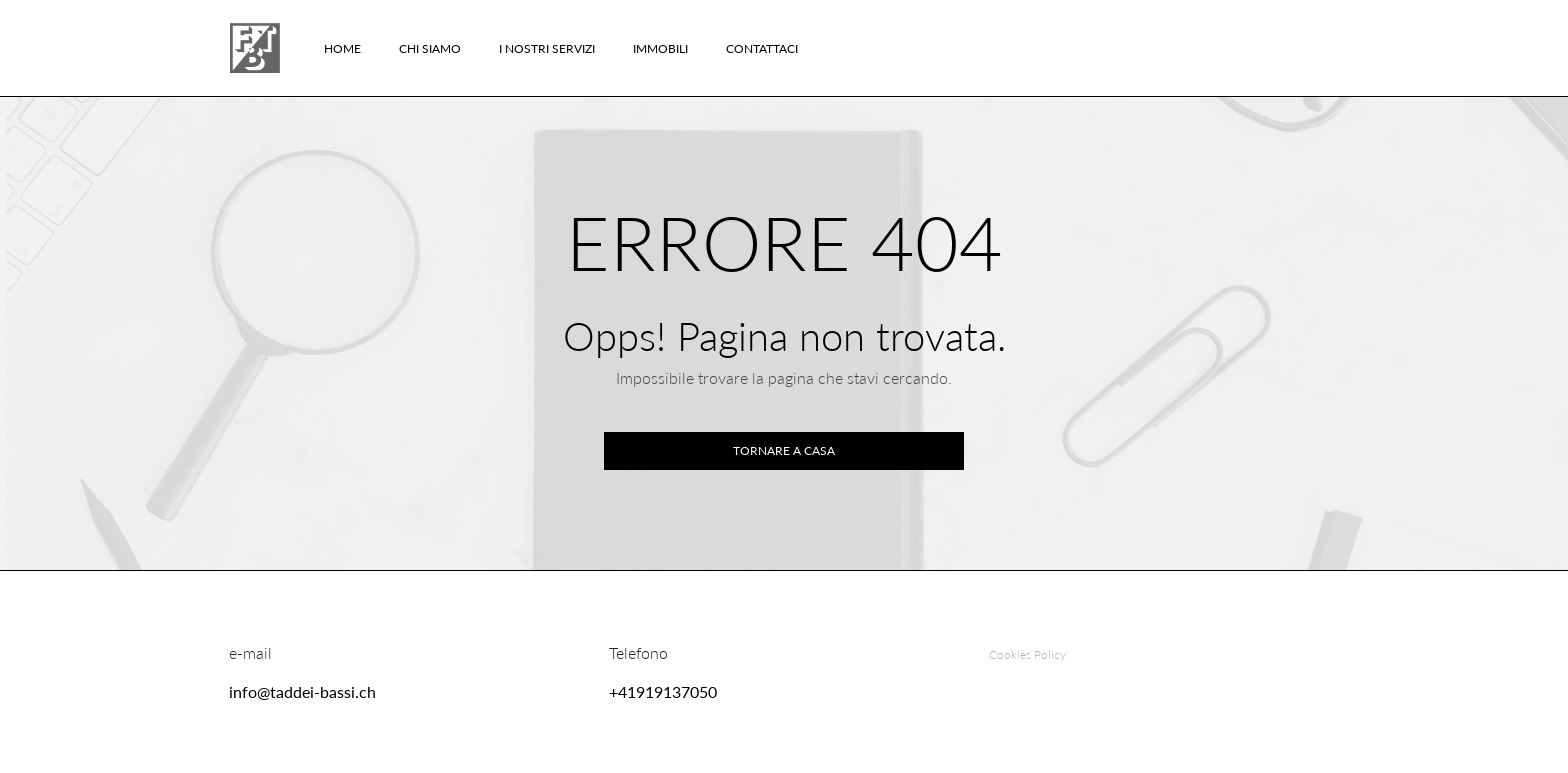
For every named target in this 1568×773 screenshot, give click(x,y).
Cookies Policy (1027, 654)
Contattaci (762, 48)
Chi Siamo (430, 48)
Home (342, 48)
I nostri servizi (547, 48)
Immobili (660, 48)
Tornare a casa (784, 450)
